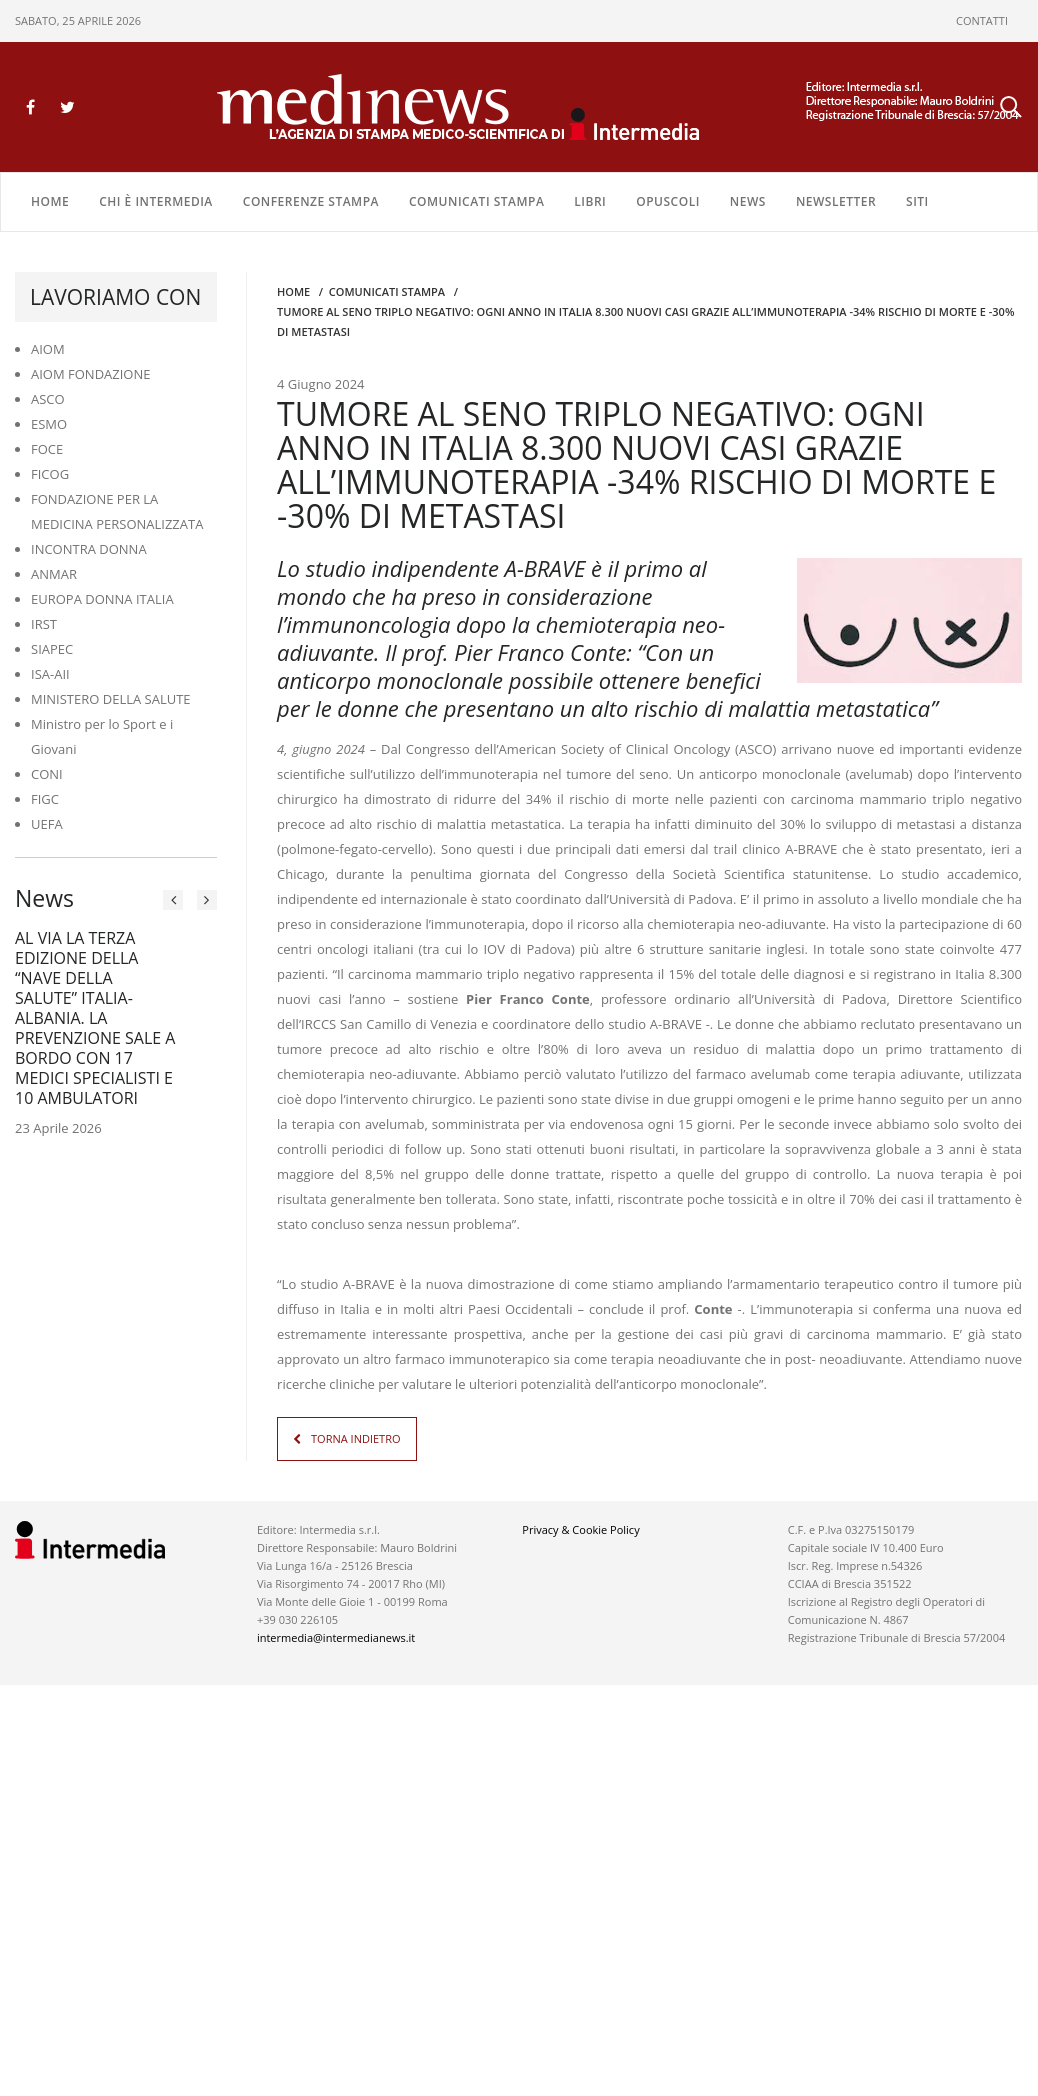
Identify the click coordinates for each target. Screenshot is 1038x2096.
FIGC (45, 799)
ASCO (48, 399)
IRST (44, 624)
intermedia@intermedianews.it (336, 1637)
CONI (47, 774)
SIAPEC (52, 649)
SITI (917, 201)
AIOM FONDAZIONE (91, 374)
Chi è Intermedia (156, 201)
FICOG (50, 474)
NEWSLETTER (836, 201)
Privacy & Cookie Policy (580, 1529)
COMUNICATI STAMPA (476, 201)
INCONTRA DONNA (89, 549)
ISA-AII (50, 674)
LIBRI (590, 201)
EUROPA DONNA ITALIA (102, 599)
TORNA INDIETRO (355, 1438)
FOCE (47, 449)
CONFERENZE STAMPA (311, 201)
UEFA (47, 824)
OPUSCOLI (668, 201)
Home (50, 201)
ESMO (49, 424)
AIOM (48, 349)
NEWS (748, 201)
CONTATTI (982, 20)
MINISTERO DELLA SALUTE (111, 699)
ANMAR (54, 574)
